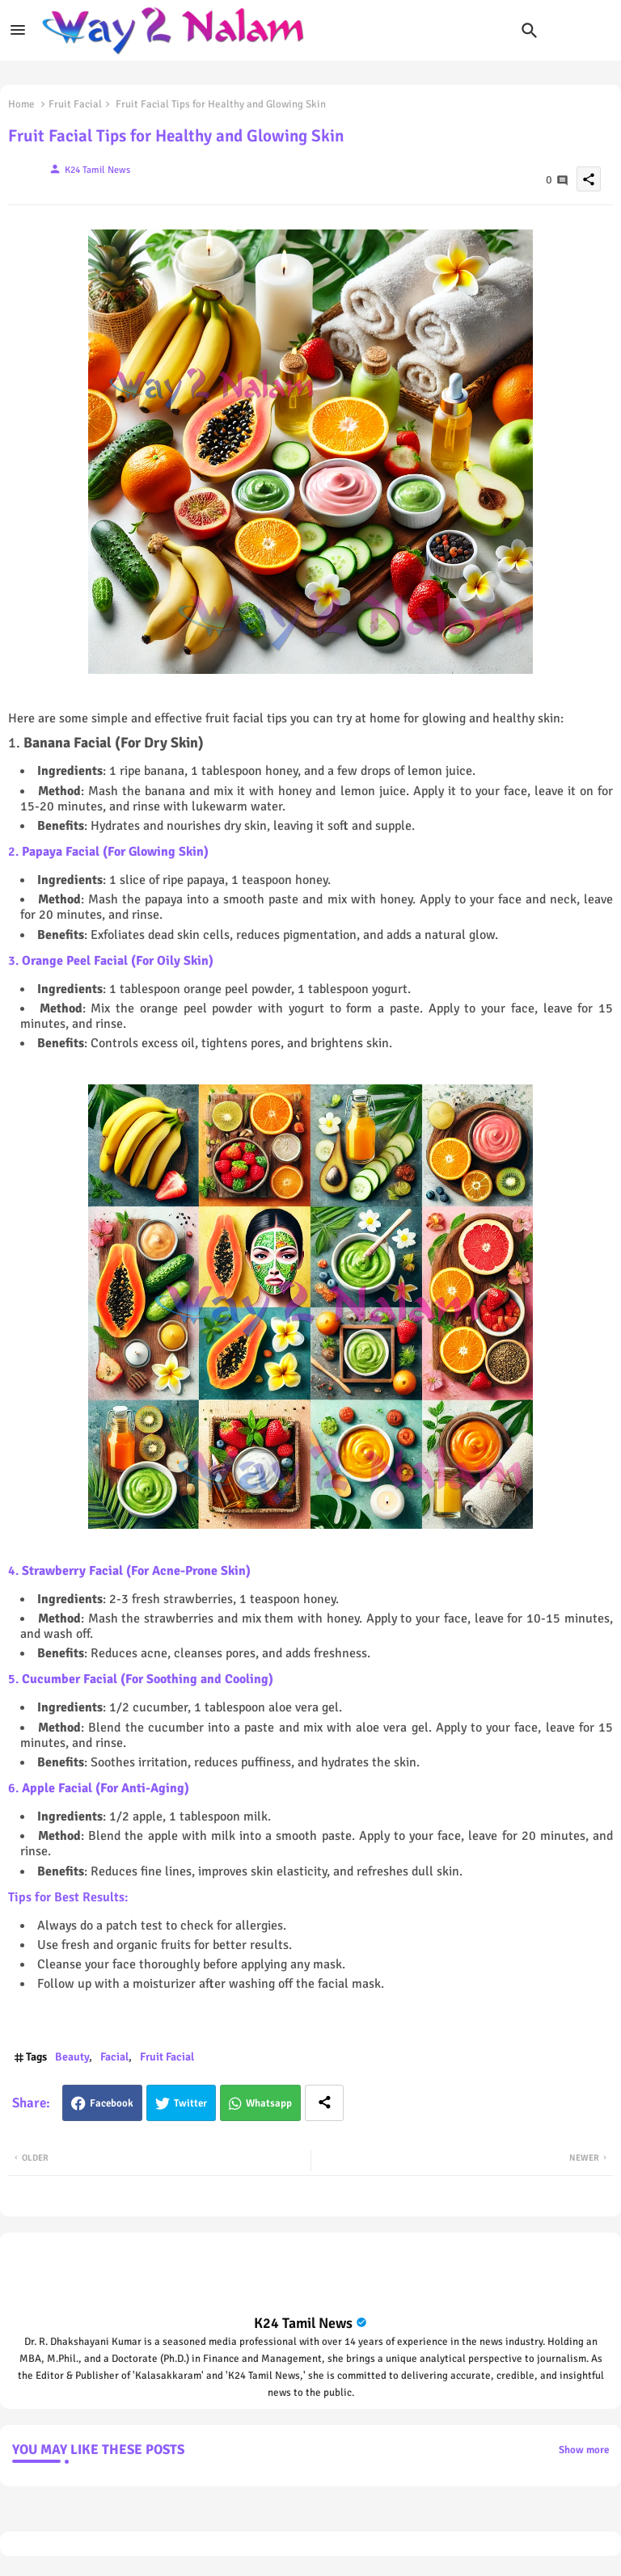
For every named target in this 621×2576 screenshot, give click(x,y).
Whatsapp (269, 2103)
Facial (114, 2057)
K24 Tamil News (303, 2323)
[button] (529, 31)
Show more (584, 2449)
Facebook (111, 2103)
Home (21, 104)
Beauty (72, 2057)
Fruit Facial (75, 104)
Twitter (190, 2103)
